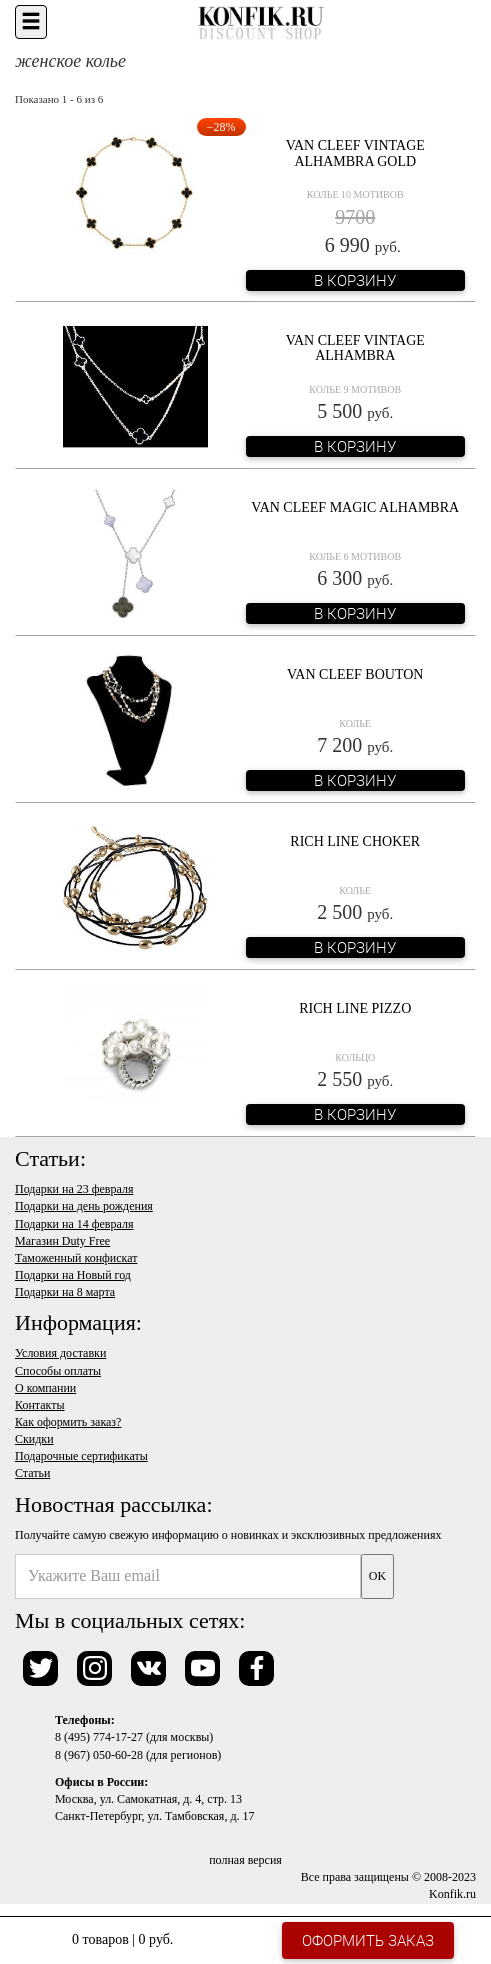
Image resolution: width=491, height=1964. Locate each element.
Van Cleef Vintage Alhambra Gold (355, 153)
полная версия (245, 1860)
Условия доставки (60, 1353)
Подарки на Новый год (73, 1275)
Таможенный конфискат (76, 1258)
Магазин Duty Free (62, 1241)
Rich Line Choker (355, 841)
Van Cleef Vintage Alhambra (355, 348)
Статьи (32, 1473)
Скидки (34, 1439)
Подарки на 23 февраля (74, 1189)
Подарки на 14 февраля (74, 1224)
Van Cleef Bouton (355, 674)
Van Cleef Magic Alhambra (355, 507)
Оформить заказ (368, 1940)
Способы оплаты (58, 1371)
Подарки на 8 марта (65, 1292)
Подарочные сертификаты (81, 1456)
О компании (45, 1388)
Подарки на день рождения (84, 1206)
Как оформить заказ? (68, 1422)
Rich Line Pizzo (355, 1008)
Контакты (40, 1405)
